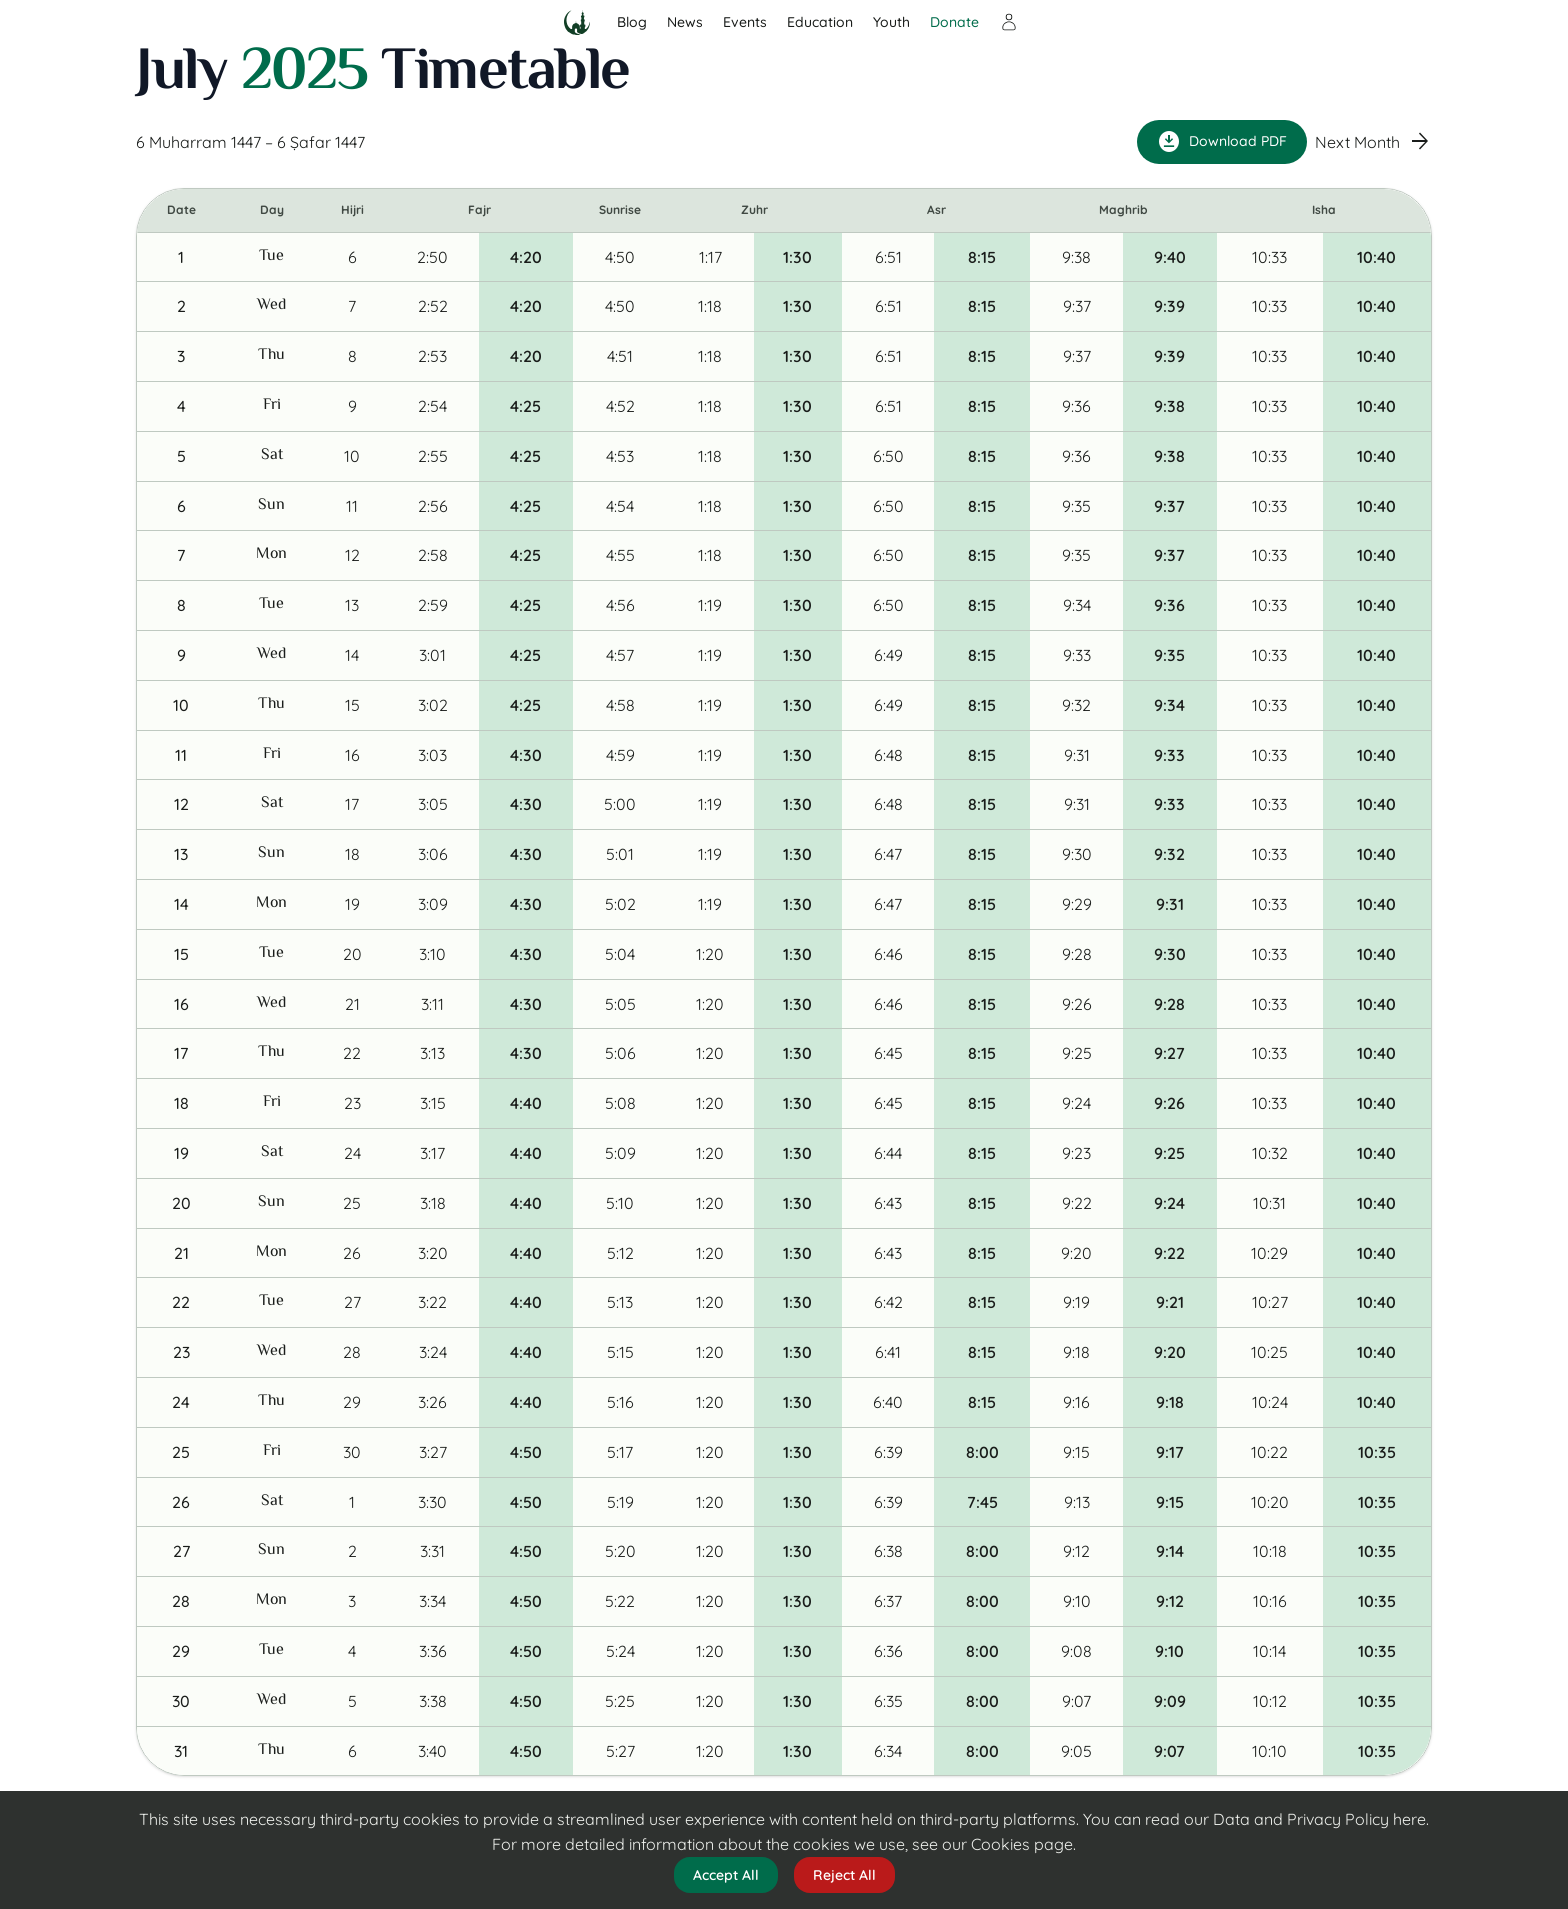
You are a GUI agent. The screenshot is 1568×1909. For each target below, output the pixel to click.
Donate (954, 22)
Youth (891, 22)
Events (745, 22)
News (685, 22)
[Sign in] (1009, 22)
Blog (632, 22)
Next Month (1373, 142)
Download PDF (1222, 142)
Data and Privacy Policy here (1319, 1819)
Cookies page (1022, 1844)
